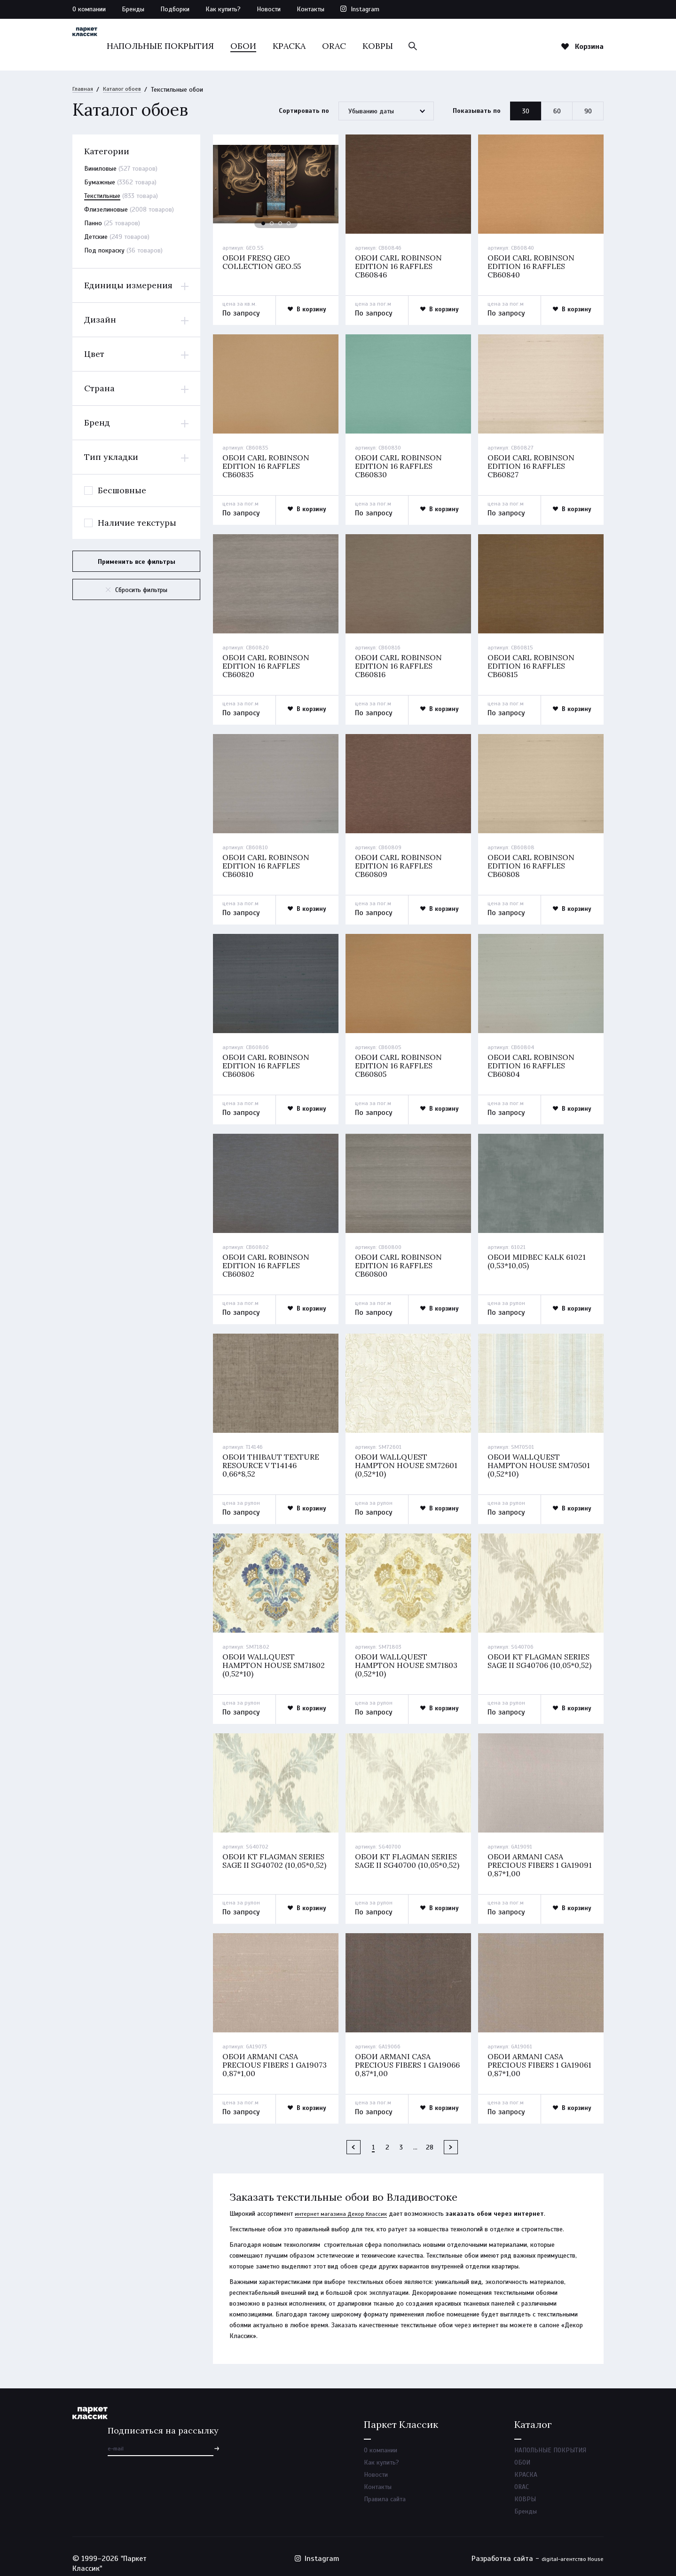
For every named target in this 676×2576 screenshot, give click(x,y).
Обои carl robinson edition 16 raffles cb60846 (400, 268)
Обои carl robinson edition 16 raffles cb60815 (533, 664)
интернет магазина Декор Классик (344, 2200)
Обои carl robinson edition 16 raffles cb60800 (400, 1260)
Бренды (133, 9)
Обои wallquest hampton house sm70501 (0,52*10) (540, 1458)
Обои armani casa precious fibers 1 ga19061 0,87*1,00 (527, 2054)
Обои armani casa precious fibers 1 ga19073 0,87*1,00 (262, 2054)
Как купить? (223, 9)
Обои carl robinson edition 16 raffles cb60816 (400, 664)
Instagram (365, 9)
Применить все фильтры (136, 562)
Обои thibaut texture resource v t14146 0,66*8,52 (272, 1458)
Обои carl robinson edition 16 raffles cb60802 (268, 1260)
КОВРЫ (431, 45)
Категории (106, 151)
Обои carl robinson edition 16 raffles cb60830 (400, 466)
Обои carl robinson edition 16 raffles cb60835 (268, 466)
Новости (269, 9)
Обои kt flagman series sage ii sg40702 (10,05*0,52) (268, 1855)
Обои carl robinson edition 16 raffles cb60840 (533, 268)
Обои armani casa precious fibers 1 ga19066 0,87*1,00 (395, 2054)
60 (557, 112)
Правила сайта (385, 2492)
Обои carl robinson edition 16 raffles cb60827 (533, 466)
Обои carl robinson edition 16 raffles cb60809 (400, 863)
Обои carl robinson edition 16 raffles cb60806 (268, 1061)
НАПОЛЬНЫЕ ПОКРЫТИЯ (213, 45)
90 (588, 112)
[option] (275, 184)
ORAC (388, 45)
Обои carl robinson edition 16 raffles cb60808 (533, 863)
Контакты (310, 9)
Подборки (174, 9)
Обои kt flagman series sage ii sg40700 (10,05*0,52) (401, 1855)
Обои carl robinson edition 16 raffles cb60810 (268, 863)
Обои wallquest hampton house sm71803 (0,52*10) (408, 1657)
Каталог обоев (127, 90)
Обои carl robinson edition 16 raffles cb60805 (400, 1061)
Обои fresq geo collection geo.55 (264, 263)
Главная (83, 90)
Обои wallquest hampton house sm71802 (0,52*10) (275, 1657)
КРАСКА (342, 45)
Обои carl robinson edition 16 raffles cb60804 (533, 1061)
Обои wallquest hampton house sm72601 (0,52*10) (408, 1458)
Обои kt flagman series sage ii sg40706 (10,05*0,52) (533, 1657)
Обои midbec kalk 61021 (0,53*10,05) (539, 1255)
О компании (89, 9)
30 (525, 112)
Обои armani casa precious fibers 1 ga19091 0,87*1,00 (527, 1855)
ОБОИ (297, 45)
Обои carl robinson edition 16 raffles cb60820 (268, 664)
